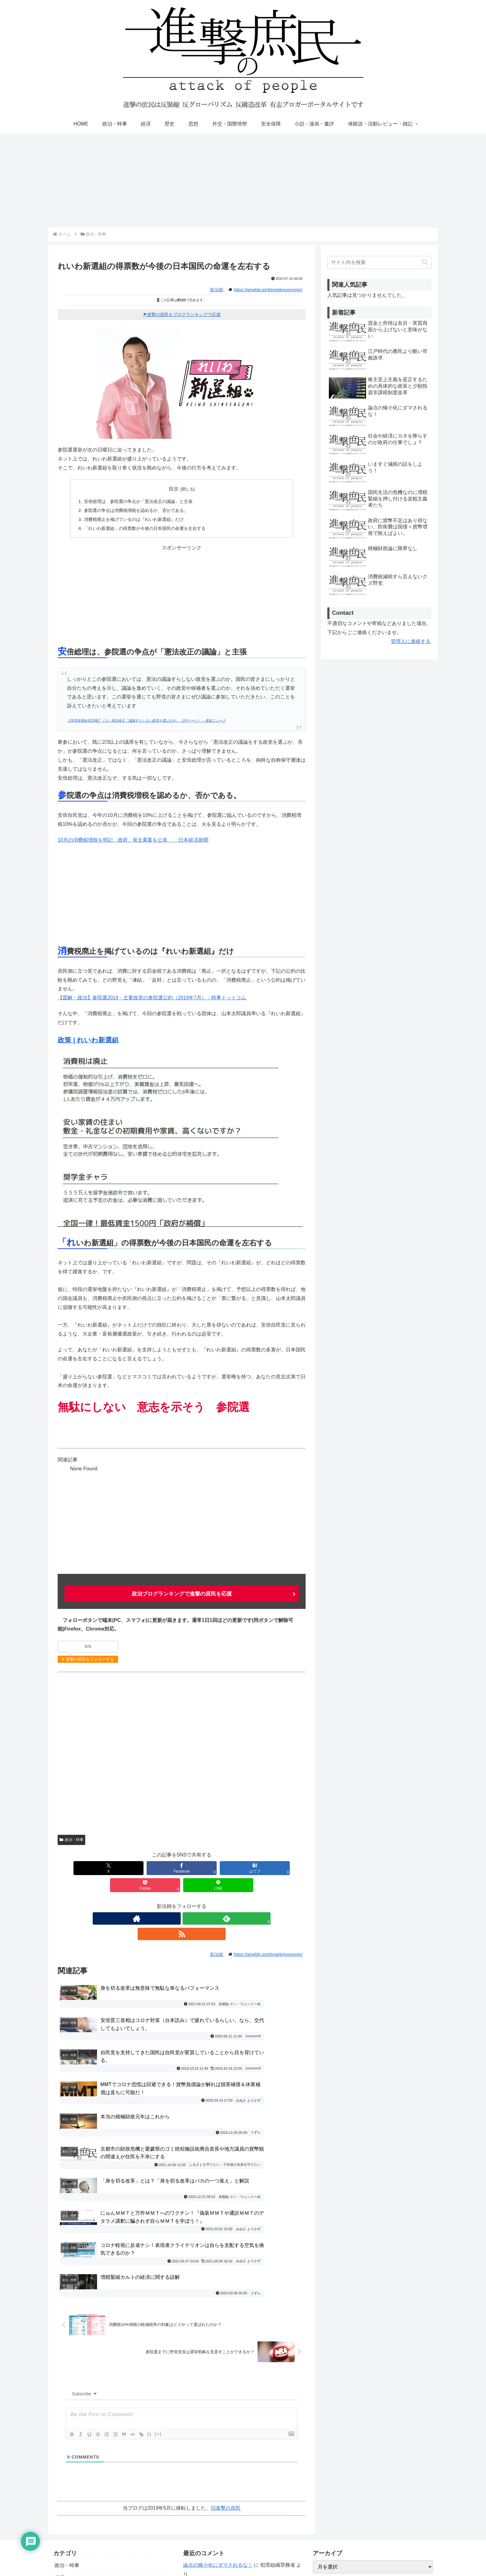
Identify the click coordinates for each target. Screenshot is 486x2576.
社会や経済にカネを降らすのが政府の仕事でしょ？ (240, 2468)
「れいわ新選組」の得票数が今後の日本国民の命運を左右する (144, 528)
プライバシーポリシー (339, 2455)
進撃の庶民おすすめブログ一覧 (348, 2480)
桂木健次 (260, 2501)
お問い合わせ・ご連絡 (339, 2443)
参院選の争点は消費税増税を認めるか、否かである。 (136, 510)
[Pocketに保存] (231, 1868)
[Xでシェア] (81, 1868)
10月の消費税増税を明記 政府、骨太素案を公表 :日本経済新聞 (133, 840)
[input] (379, 262)
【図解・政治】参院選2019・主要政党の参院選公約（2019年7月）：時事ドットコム (152, 997)
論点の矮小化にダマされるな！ (218, 2411)
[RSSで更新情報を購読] (196, 1901)
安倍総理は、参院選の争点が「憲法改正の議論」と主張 (138, 501)
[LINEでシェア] (282, 1868)
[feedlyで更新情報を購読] (181, 1901)
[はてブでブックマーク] (181, 1868)
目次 (174, 488)
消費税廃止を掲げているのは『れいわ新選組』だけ (134, 519)
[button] (425, 262)
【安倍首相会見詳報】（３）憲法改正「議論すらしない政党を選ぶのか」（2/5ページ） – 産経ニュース (146, 720)
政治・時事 (71, 1840)
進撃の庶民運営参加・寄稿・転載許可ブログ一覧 (368, 2492)
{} (149, 2280)
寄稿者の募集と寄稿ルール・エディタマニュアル (368, 2467)
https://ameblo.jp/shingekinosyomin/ (268, 289)
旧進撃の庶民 (226, 2354)
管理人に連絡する (411, 641)
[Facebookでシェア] (131, 1868)
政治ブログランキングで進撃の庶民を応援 (182, 1594)
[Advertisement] (243, 180)
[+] (158, 2280)
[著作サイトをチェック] (167, 1901)
